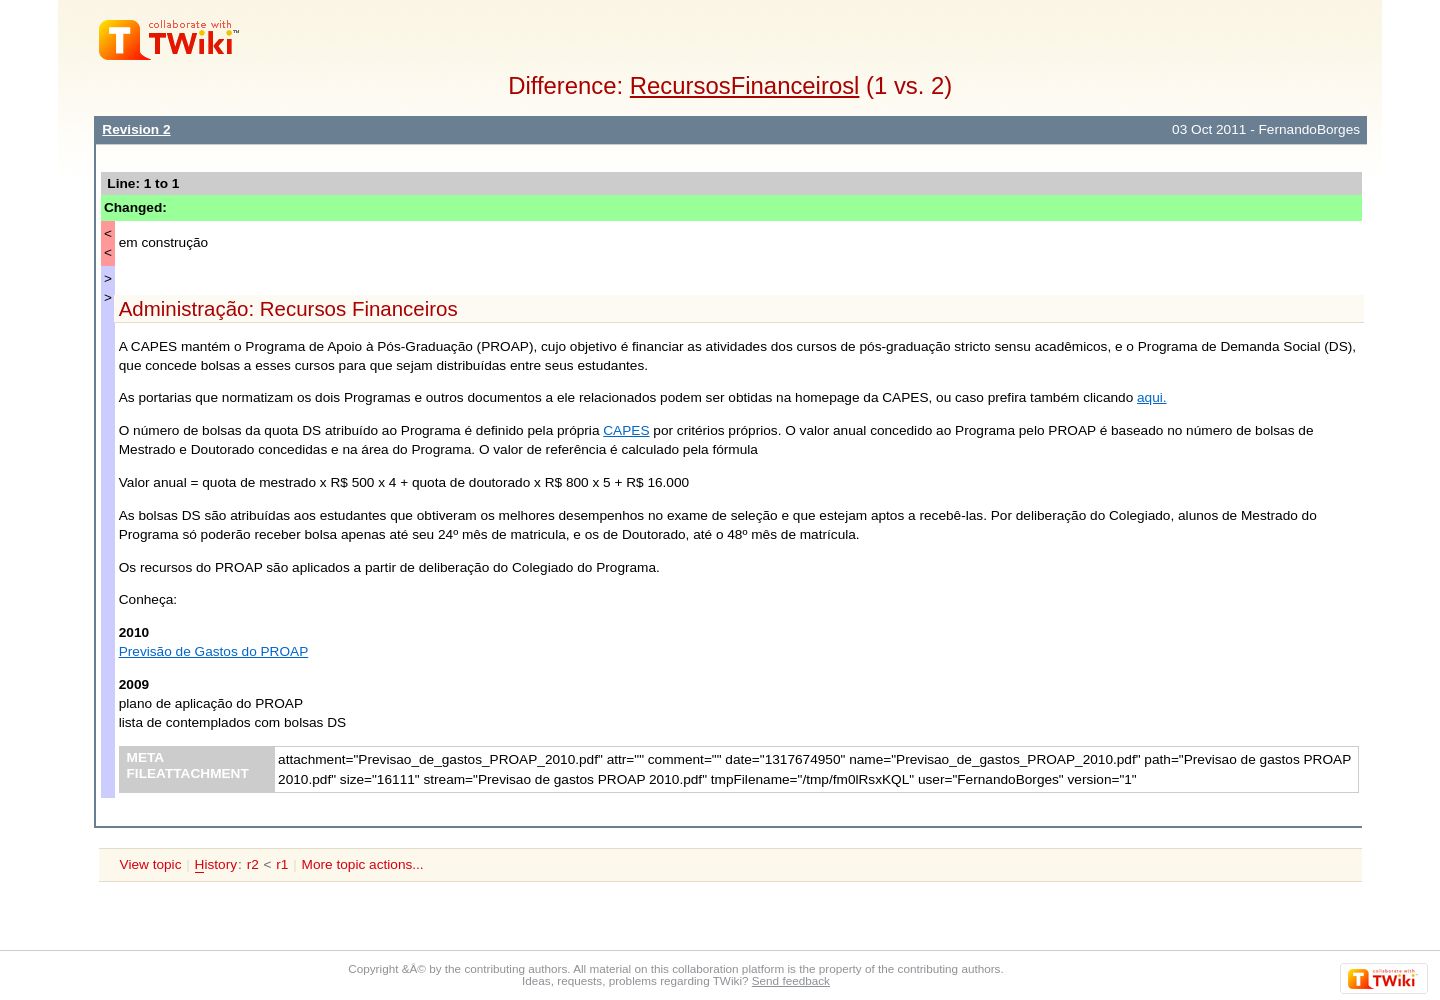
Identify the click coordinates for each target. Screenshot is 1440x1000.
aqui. (1152, 397)
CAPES (626, 430)
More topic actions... (363, 864)
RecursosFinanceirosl (745, 85)
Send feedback (791, 980)
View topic (151, 864)
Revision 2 (136, 129)
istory (216, 865)
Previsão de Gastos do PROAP (214, 651)
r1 (282, 864)
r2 (253, 864)
